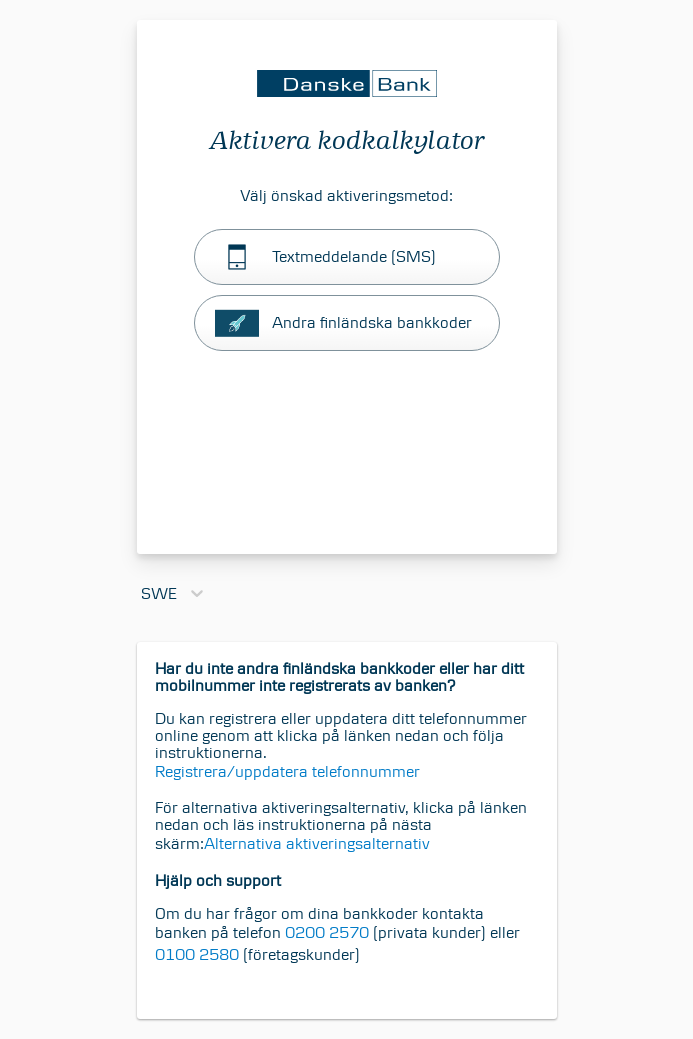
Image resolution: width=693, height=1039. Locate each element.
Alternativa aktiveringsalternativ (317, 843)
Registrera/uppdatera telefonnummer (287, 771)
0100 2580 (197, 954)
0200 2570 (325, 932)
